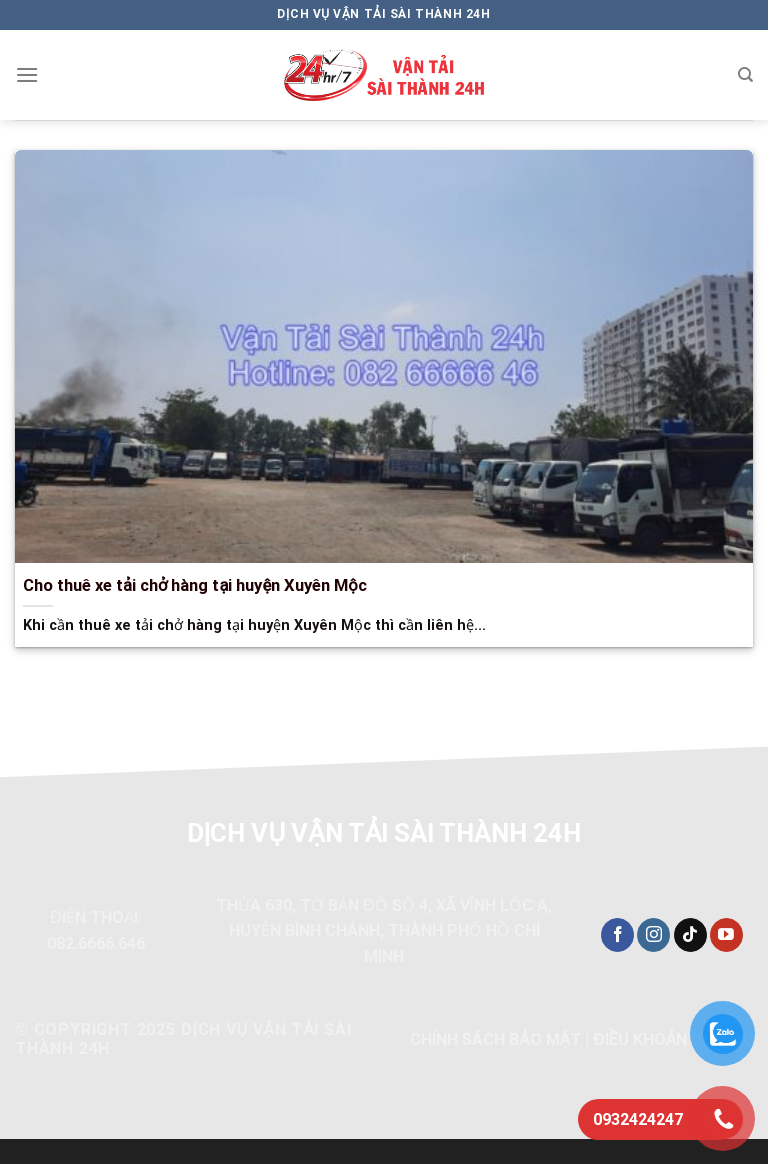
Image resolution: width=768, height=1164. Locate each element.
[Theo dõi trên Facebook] (617, 935)
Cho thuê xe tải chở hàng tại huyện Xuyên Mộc (195, 585)
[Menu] (27, 74)
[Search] (745, 75)
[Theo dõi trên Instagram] (653, 935)
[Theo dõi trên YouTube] (726, 935)
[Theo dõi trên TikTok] (690, 935)
